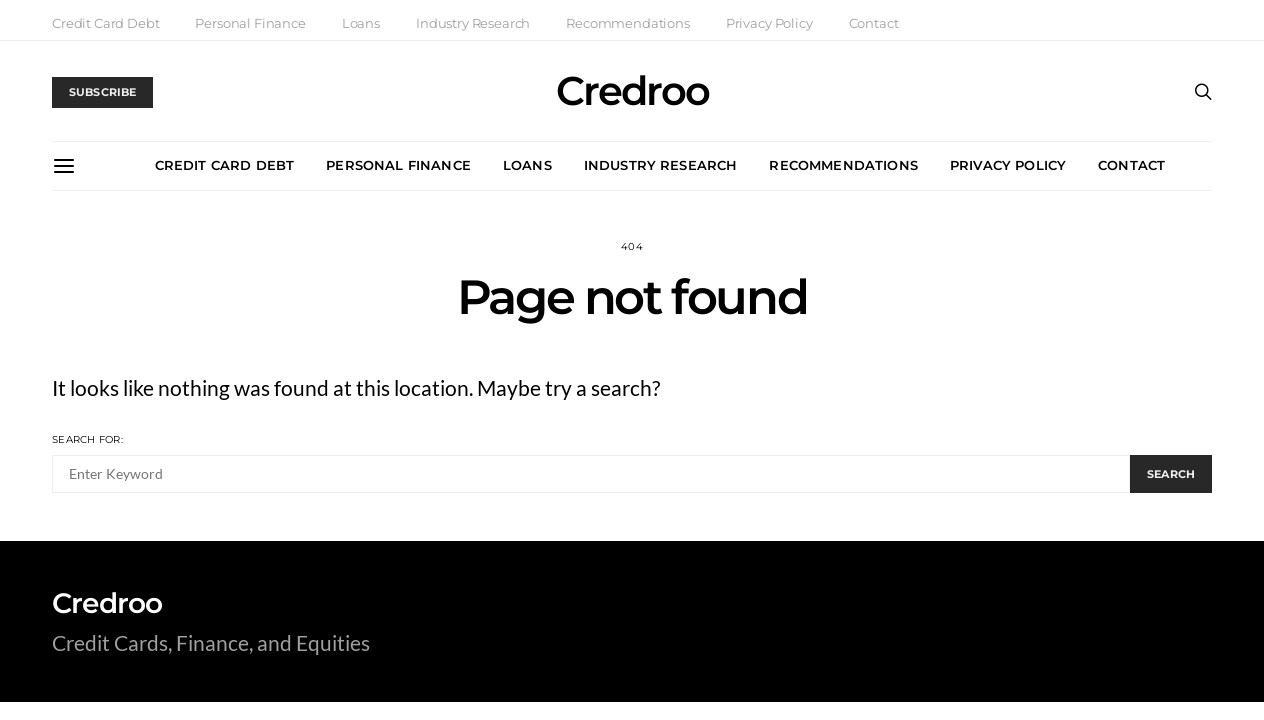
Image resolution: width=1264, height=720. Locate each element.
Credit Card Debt (105, 23)
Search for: (87, 439)
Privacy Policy (769, 23)
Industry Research (473, 23)
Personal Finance (250, 23)
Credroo (632, 91)
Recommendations (628, 23)
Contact (874, 23)
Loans (361, 23)
